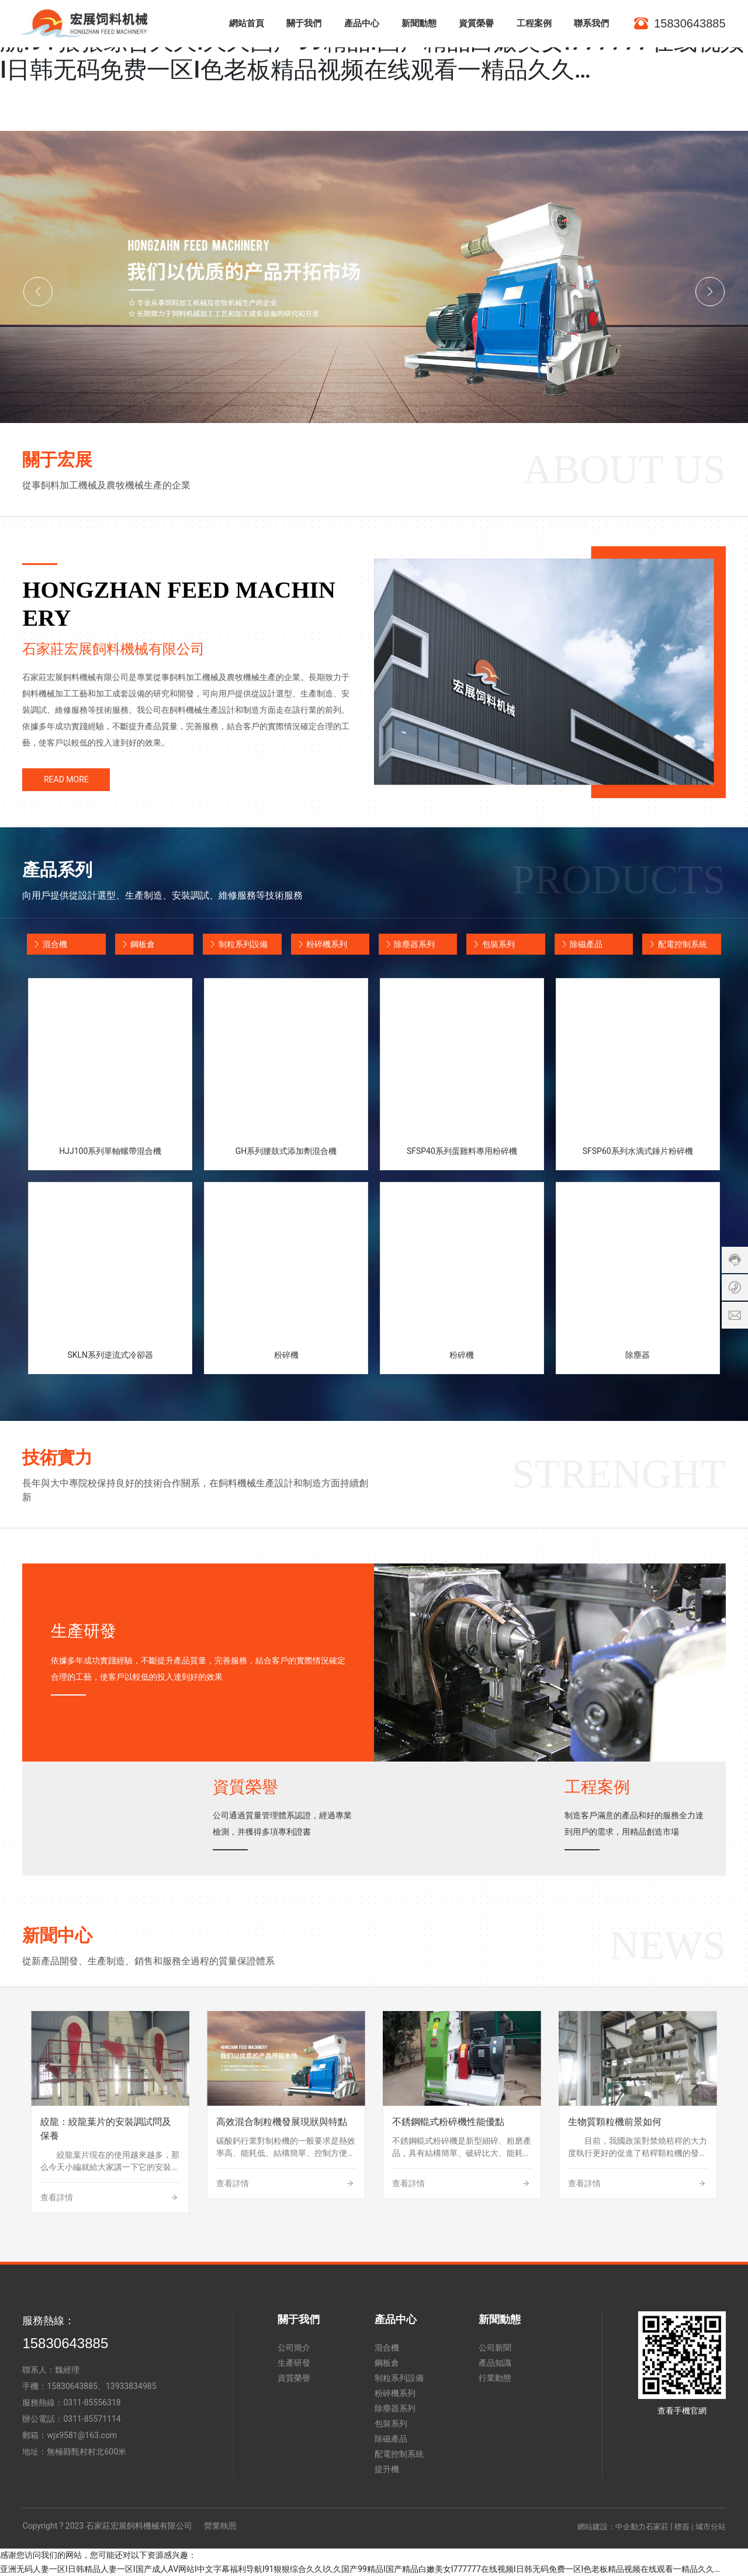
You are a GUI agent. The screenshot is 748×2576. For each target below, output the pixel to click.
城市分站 (710, 2526)
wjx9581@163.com (82, 2435)
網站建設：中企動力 (611, 2526)
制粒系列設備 (235, 944)
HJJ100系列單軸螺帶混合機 (110, 1151)
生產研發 (83, 1631)
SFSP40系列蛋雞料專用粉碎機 (462, 1151)
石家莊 (657, 2526)
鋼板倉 (135, 944)
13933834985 (131, 2386)
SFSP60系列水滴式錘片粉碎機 (638, 1151)
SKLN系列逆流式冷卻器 (110, 1355)
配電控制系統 (674, 944)
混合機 (47, 944)
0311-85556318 (91, 2402)
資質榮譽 (245, 1787)
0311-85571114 (91, 2419)
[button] (38, 291)
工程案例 (597, 1787)
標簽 (682, 2526)
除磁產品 (578, 944)
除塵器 (637, 1355)
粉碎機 (286, 1355)
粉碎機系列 (319, 944)
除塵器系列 (407, 944)
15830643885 (65, 2343)
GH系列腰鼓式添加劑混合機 (286, 1151)
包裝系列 (490, 944)
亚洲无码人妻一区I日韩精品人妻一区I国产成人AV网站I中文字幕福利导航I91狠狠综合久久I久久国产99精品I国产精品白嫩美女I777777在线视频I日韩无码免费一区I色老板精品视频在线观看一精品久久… (360, 2569)
